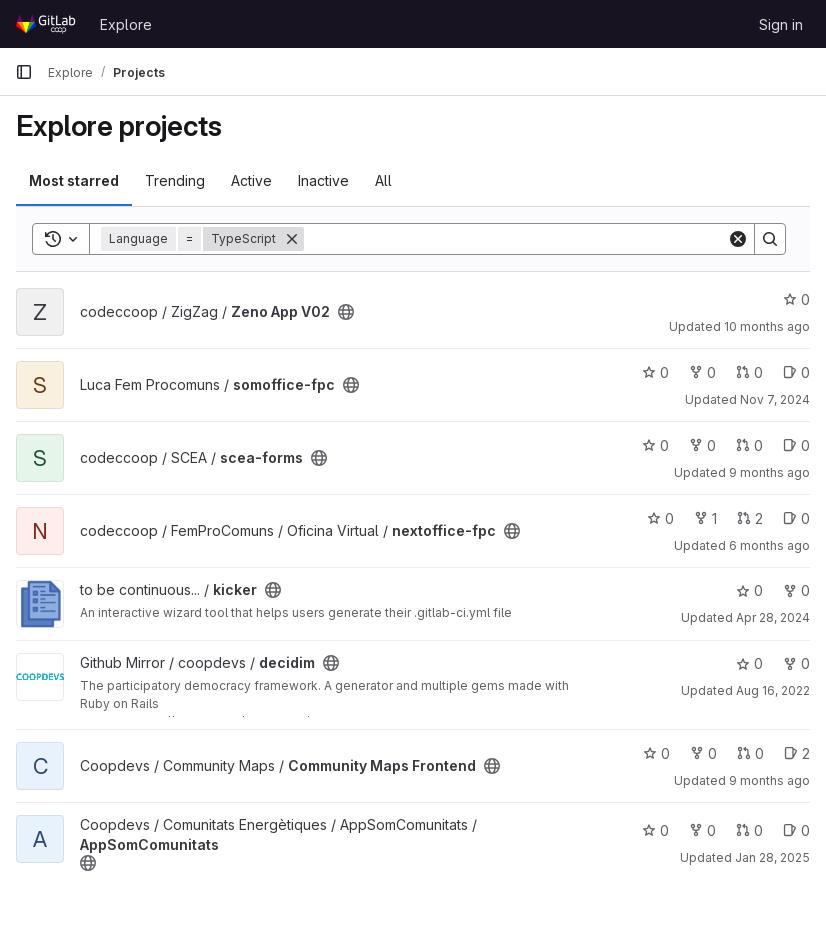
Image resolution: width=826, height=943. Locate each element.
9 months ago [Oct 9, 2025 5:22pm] (769, 472)
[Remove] (292, 239)
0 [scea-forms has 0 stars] (655, 445)
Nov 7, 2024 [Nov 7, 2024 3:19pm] (775, 399)
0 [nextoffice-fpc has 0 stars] (660, 518)
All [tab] (383, 180)
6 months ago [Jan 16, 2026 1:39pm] (769, 545)
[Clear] (738, 239)
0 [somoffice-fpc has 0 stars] (655, 372)
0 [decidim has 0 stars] (749, 663)
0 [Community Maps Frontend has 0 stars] (656, 753)
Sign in (781, 24)
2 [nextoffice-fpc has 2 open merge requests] (750, 518)
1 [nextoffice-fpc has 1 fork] (705, 518)
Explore (126, 24)
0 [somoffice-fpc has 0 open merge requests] (749, 372)
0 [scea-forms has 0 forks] (702, 445)
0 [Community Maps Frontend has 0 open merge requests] (750, 753)
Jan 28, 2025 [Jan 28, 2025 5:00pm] (772, 857)
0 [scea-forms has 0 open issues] (796, 445)
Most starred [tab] (74, 180)
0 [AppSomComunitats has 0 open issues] (796, 830)
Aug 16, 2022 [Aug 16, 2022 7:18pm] (773, 690)
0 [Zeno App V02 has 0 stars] (796, 299)
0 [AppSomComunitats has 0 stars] (655, 830)
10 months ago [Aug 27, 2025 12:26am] (767, 326)
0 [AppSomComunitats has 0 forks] (702, 830)
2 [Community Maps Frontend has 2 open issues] (797, 753)
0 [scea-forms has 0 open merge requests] (749, 445)
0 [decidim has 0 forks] (796, 663)
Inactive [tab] (323, 180)
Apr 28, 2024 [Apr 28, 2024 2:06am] (773, 617)
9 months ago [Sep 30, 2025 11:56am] (769, 780)
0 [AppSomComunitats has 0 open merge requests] (749, 830)
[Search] (515, 239)
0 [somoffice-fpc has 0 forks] (702, 372)
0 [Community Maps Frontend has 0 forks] (703, 753)
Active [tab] (251, 180)
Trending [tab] (175, 180)
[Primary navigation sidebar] (24, 72)
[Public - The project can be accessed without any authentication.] (346, 312)
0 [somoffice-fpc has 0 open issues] (796, 372)
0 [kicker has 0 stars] (749, 590)
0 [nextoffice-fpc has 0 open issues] (796, 518)
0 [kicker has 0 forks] (796, 590)
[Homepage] (47, 24)
